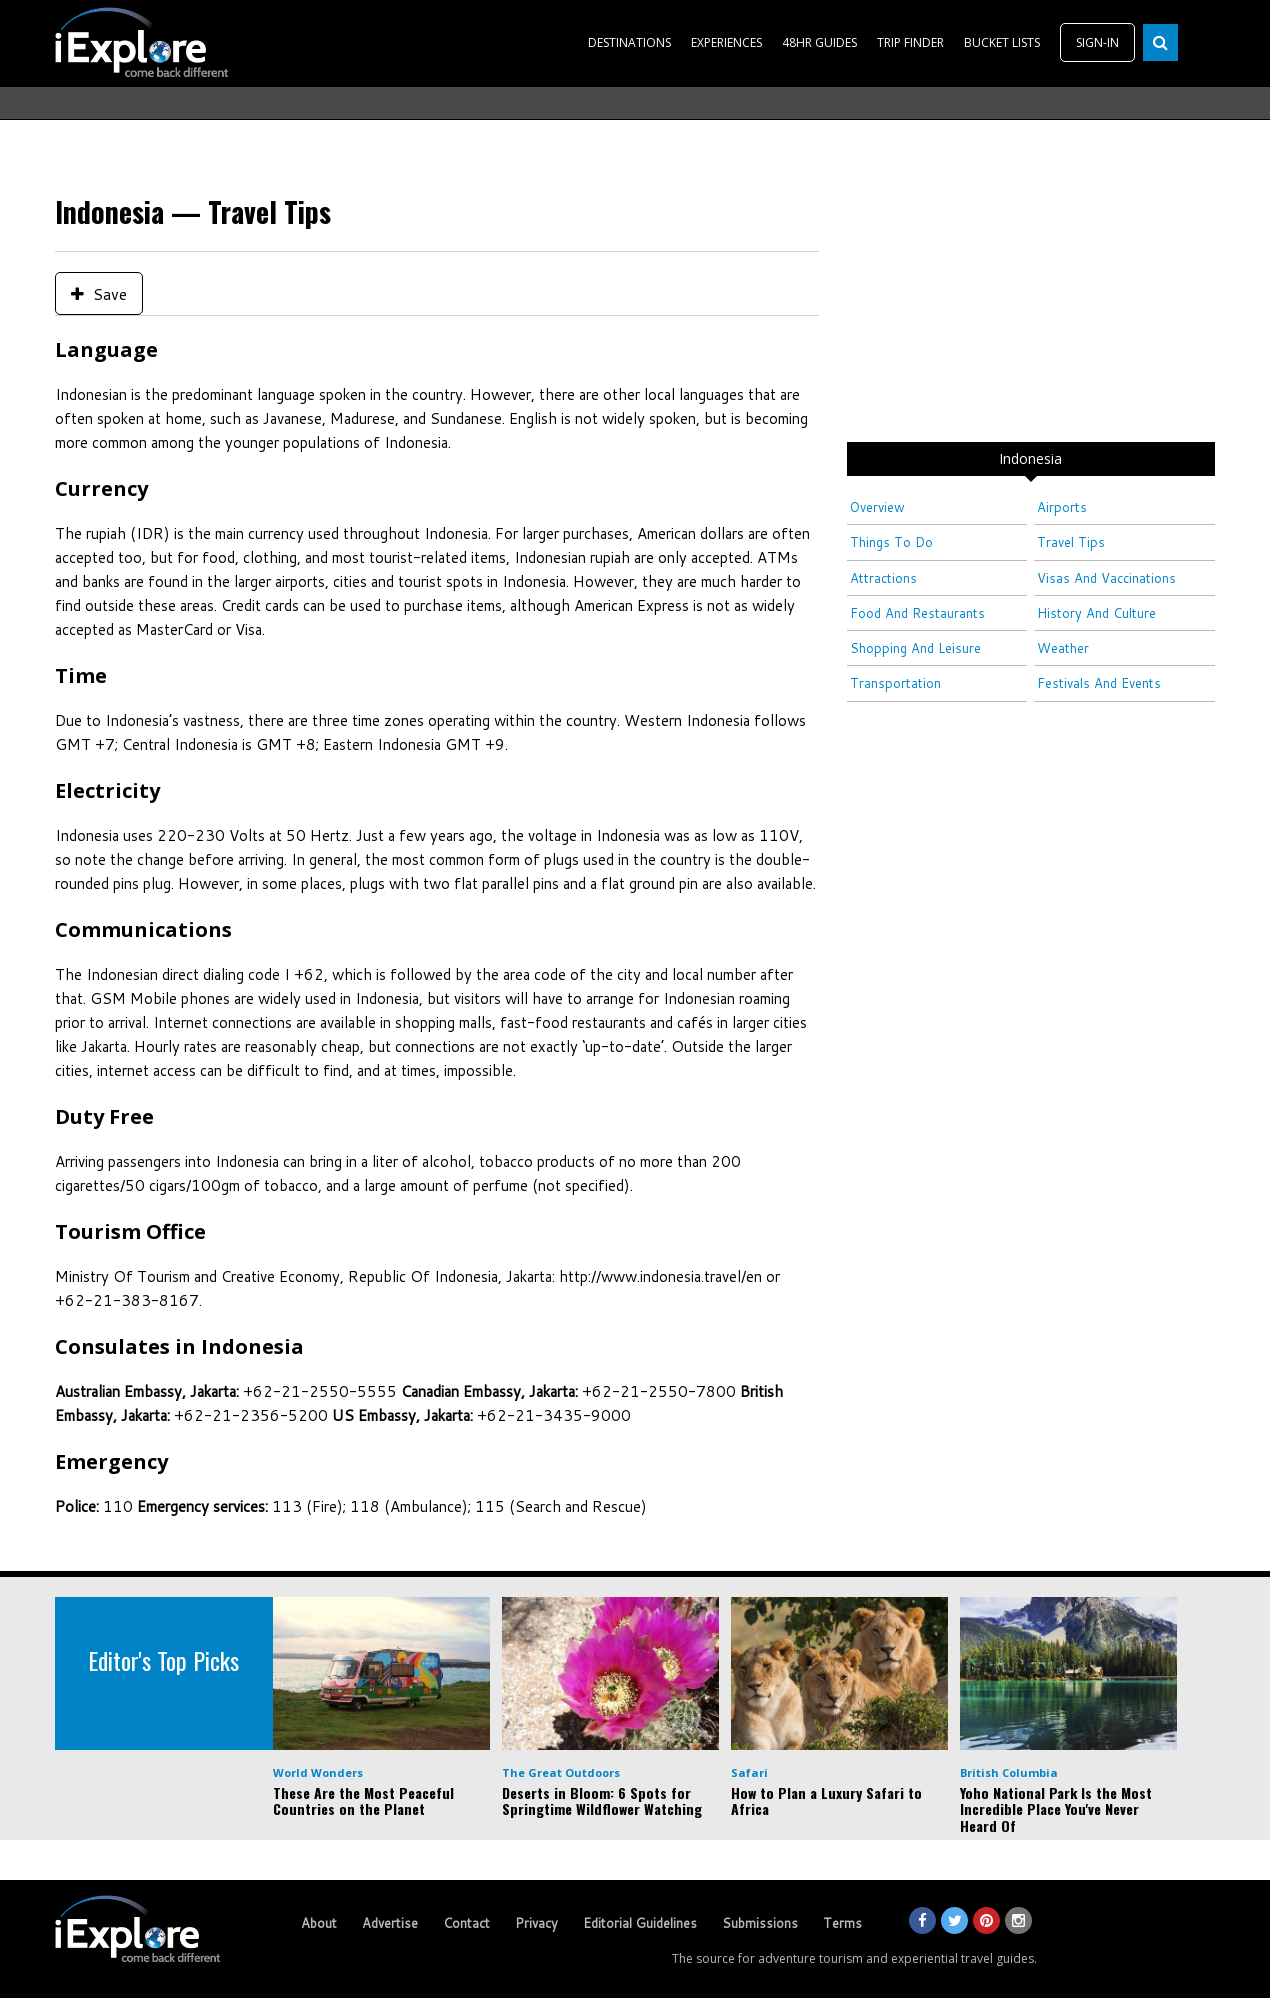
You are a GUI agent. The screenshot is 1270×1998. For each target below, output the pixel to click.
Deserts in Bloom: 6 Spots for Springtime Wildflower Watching (602, 1801)
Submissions (760, 1923)
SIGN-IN (1097, 42)
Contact (466, 1923)
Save (99, 293)
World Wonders (318, 1772)
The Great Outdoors (561, 1772)
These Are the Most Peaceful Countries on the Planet (363, 1801)
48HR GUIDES (819, 42)
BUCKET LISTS (1002, 42)
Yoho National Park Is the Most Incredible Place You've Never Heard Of (1056, 1809)
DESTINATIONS (629, 42)
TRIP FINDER (910, 42)
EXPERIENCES (726, 42)
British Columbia (1009, 1772)
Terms (842, 1923)
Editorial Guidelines (640, 1923)
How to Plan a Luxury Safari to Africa (826, 1801)
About (319, 1923)
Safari (749, 1772)
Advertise (390, 1923)
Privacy (536, 1923)
